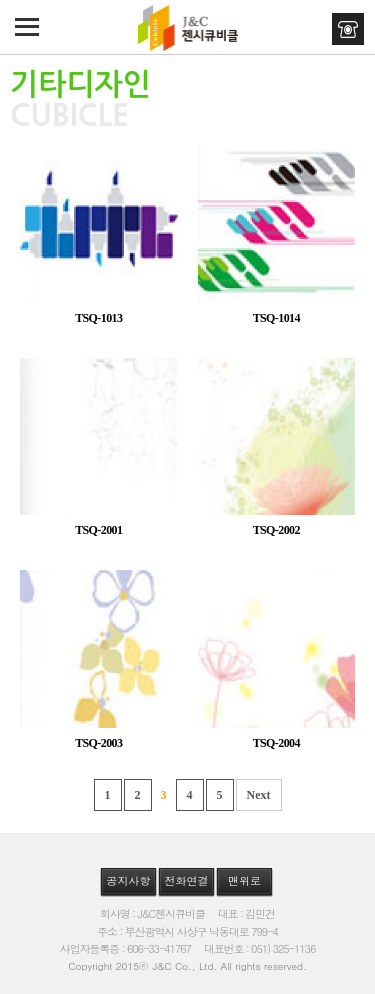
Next (259, 795)
